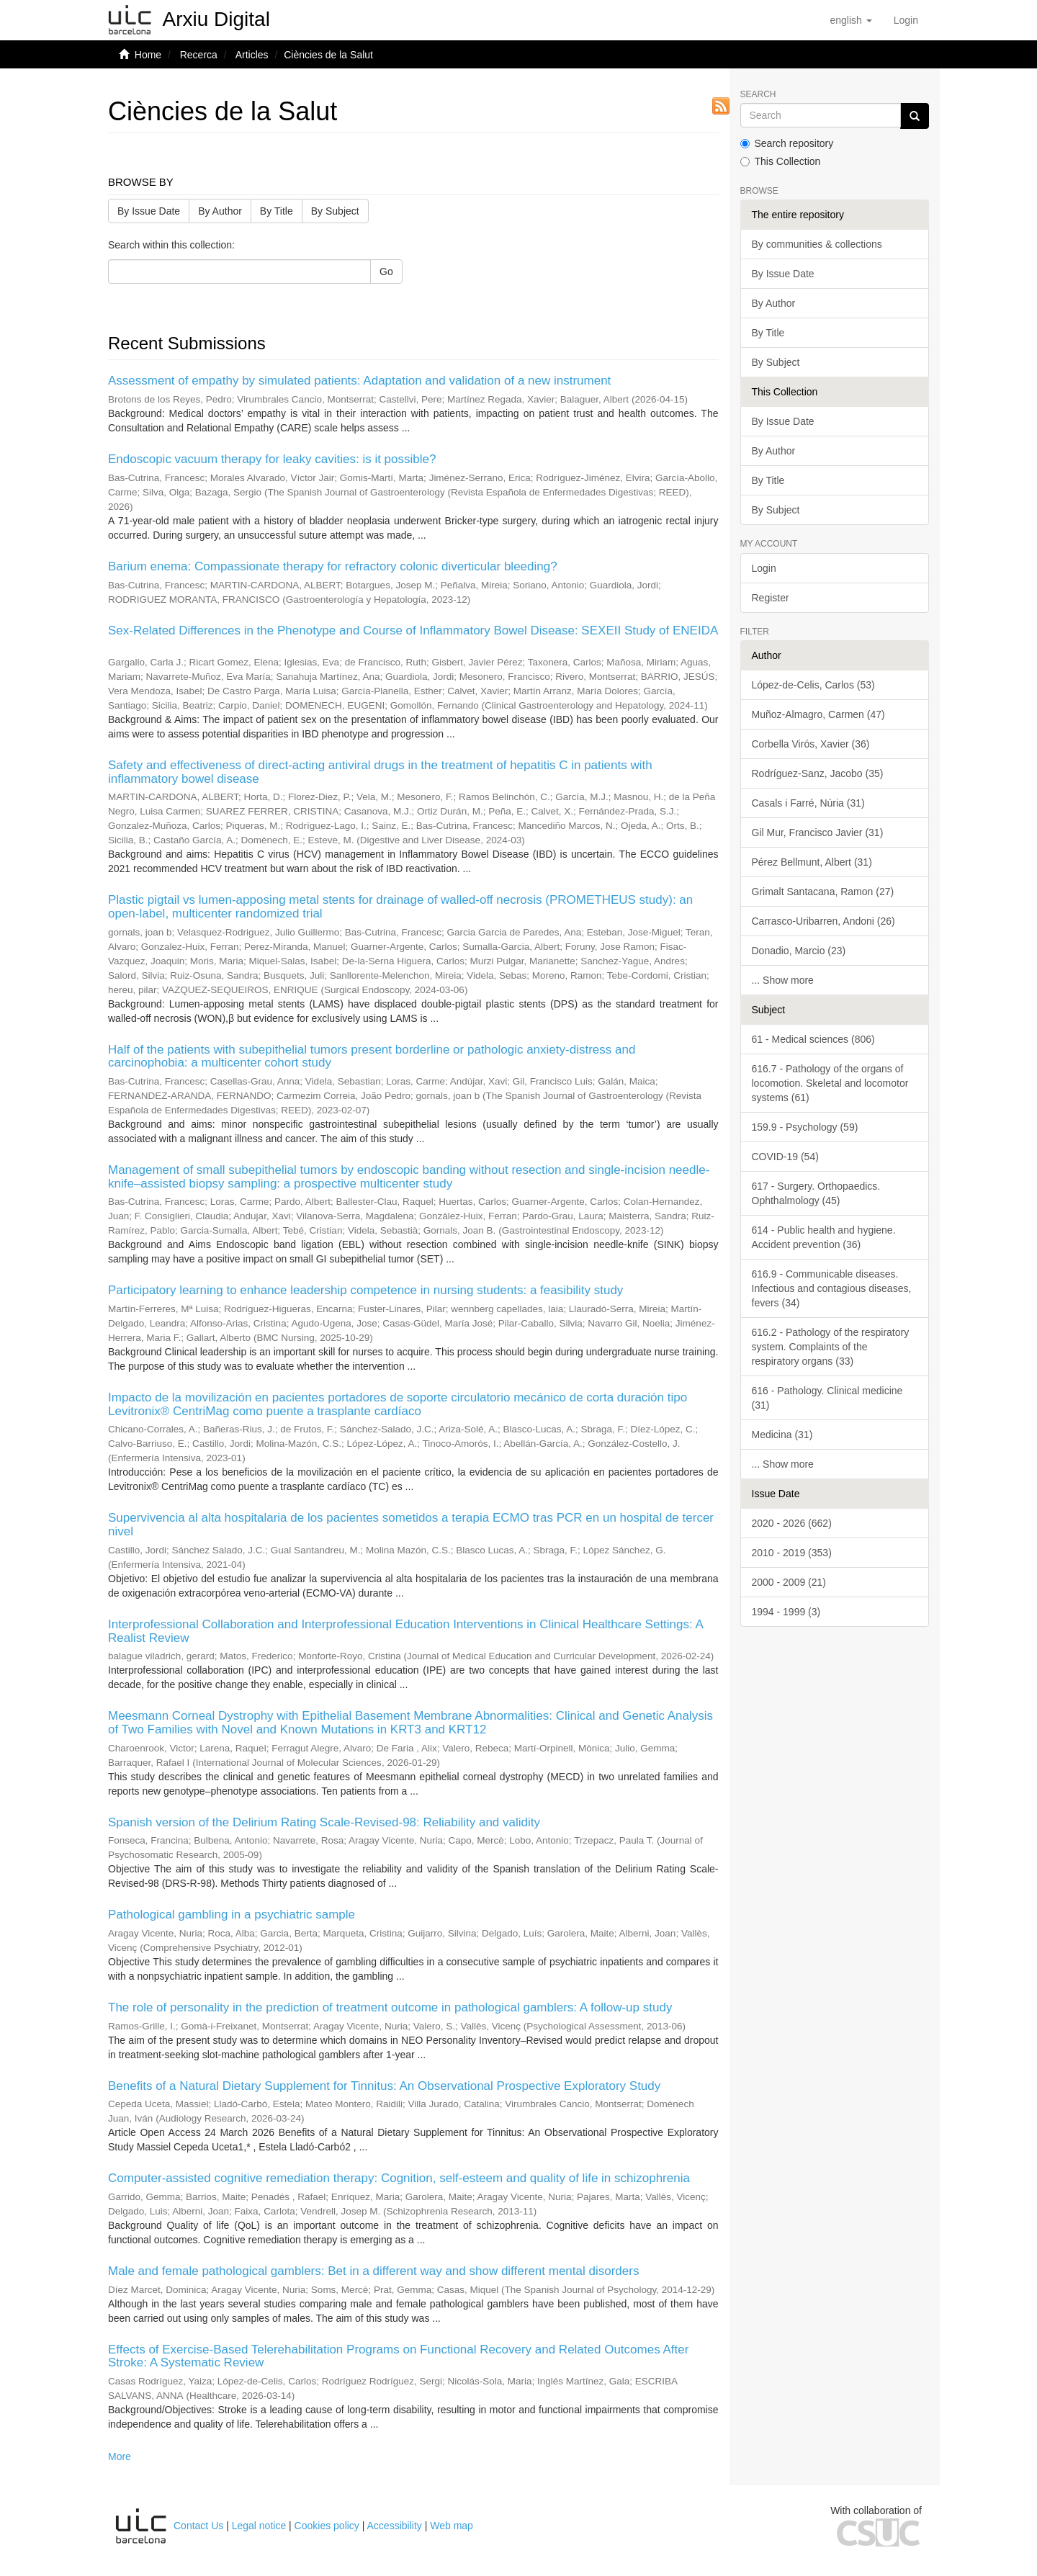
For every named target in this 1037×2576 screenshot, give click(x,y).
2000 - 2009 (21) (789, 1582)
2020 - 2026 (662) (792, 1523)
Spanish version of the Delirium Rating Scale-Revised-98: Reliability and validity (324, 1822)
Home (148, 54)
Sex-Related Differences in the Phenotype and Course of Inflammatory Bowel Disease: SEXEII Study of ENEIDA (412, 630)
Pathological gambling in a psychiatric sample (231, 1914)
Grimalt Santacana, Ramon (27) (823, 891)
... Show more (783, 980)
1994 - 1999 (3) (786, 1611)
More (119, 2456)
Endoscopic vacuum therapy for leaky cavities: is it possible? (272, 459)
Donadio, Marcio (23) (799, 950)
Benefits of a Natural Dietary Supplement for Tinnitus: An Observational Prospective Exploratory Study (384, 2086)
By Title (276, 211)
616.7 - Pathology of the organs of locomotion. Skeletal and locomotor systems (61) (830, 1083)
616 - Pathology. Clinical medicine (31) (827, 1398)
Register (770, 597)
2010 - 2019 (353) (792, 1552)
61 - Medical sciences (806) (813, 1039)
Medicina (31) (782, 1434)
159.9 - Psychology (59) (805, 1127)
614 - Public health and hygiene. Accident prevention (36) (824, 1237)
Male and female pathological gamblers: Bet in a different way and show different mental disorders (373, 2271)
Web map (451, 2525)
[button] (850, 20)
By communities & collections (817, 244)
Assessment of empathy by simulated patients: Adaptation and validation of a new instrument (359, 380)
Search (758, 94)
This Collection (780, 161)
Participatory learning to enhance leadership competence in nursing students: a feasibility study (365, 1290)
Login (764, 568)
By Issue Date (148, 211)
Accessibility (394, 2525)
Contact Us (198, 2525)
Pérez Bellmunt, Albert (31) (812, 862)
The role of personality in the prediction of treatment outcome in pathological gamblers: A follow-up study (390, 2007)
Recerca (198, 54)
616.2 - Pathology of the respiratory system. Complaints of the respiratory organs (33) (831, 1347)
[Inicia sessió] (906, 20)
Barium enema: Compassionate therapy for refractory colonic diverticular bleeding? (332, 566)
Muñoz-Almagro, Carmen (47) (818, 714)
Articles (252, 54)
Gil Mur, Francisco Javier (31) (818, 832)
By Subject (335, 211)
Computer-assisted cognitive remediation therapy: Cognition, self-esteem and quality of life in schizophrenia (399, 2178)
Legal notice (259, 2525)
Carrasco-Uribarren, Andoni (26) (823, 921)
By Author (220, 211)
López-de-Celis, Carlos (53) (813, 685)
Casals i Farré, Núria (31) (808, 803)
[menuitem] (906, 20)
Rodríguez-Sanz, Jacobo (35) (818, 773)
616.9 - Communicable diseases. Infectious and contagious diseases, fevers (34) (832, 1288)
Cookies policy (327, 2525)
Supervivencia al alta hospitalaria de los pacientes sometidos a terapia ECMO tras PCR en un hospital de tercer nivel (411, 1524)
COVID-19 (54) (785, 1156)
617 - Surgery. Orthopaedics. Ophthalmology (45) (816, 1193)
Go (386, 271)
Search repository (787, 143)
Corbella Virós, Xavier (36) (811, 744)
